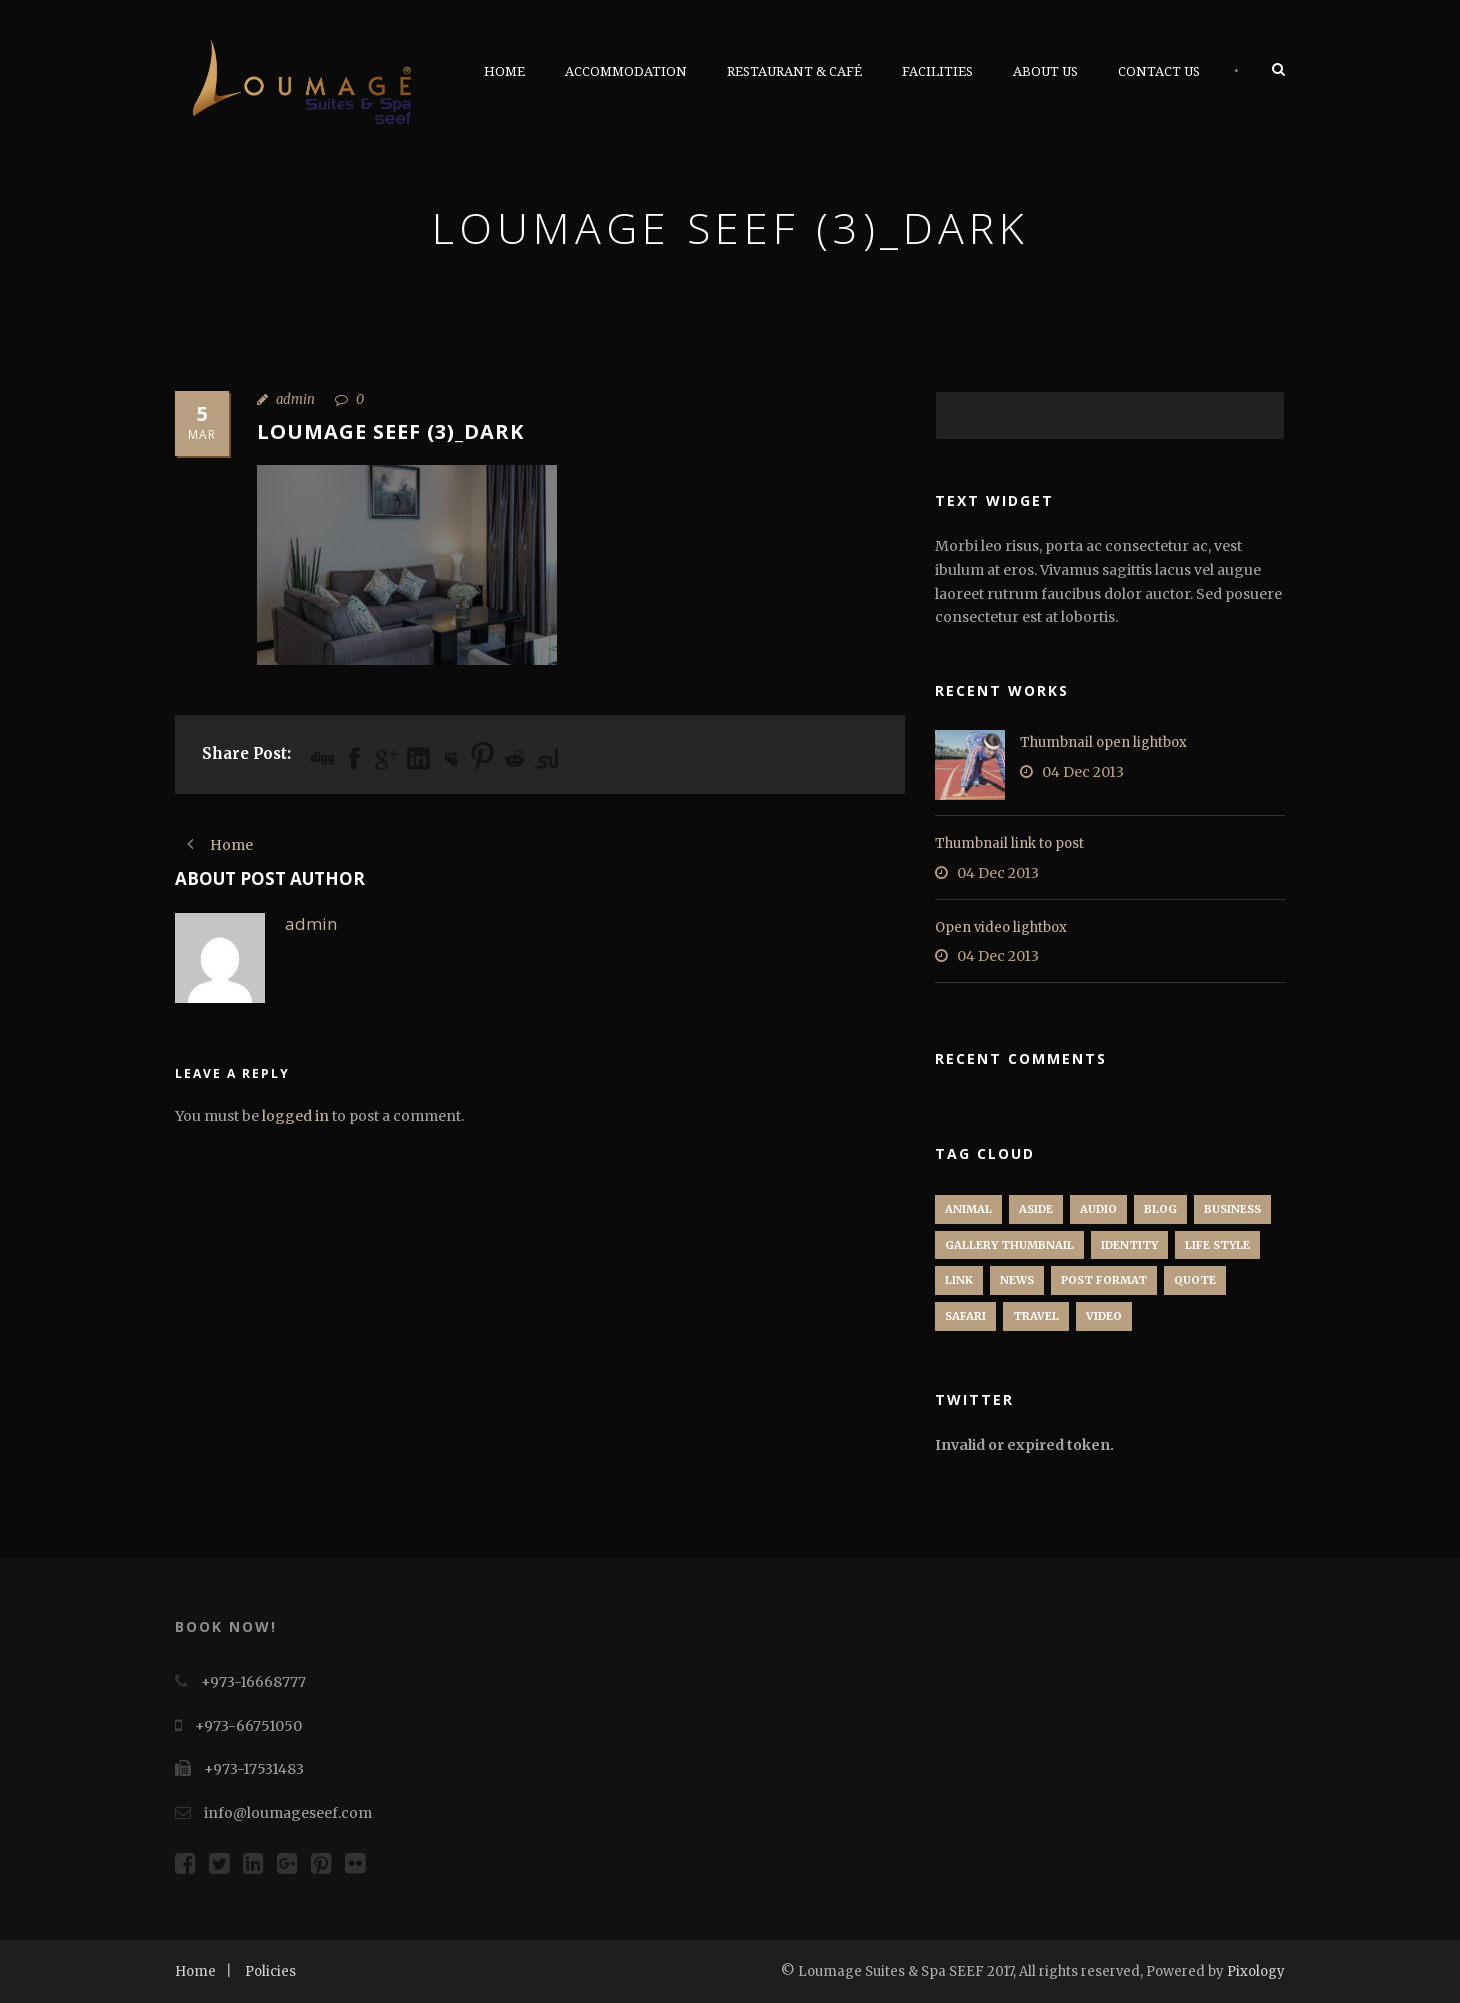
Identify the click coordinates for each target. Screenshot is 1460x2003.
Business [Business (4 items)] (1232, 1209)
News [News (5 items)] (1017, 1280)
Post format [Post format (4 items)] (1104, 1280)
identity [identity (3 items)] (1129, 1245)
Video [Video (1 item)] (1104, 1316)
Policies (270, 1971)
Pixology (1256, 1971)
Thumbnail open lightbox (1103, 742)
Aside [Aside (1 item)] (1036, 1209)
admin (295, 399)
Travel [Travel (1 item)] (1036, 1316)
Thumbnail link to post (1009, 843)
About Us (1045, 71)
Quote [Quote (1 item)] (1195, 1280)
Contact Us (1159, 71)
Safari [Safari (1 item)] (965, 1316)
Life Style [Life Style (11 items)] (1217, 1245)
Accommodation (626, 71)
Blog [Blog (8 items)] (1160, 1209)
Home (504, 71)
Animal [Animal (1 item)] (968, 1209)
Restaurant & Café (794, 71)
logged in (295, 1116)
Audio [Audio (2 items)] (1098, 1209)
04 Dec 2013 (1083, 772)
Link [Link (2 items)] (959, 1280)
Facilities (937, 71)
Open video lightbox (1001, 927)
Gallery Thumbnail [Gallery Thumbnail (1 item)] (1009, 1245)
